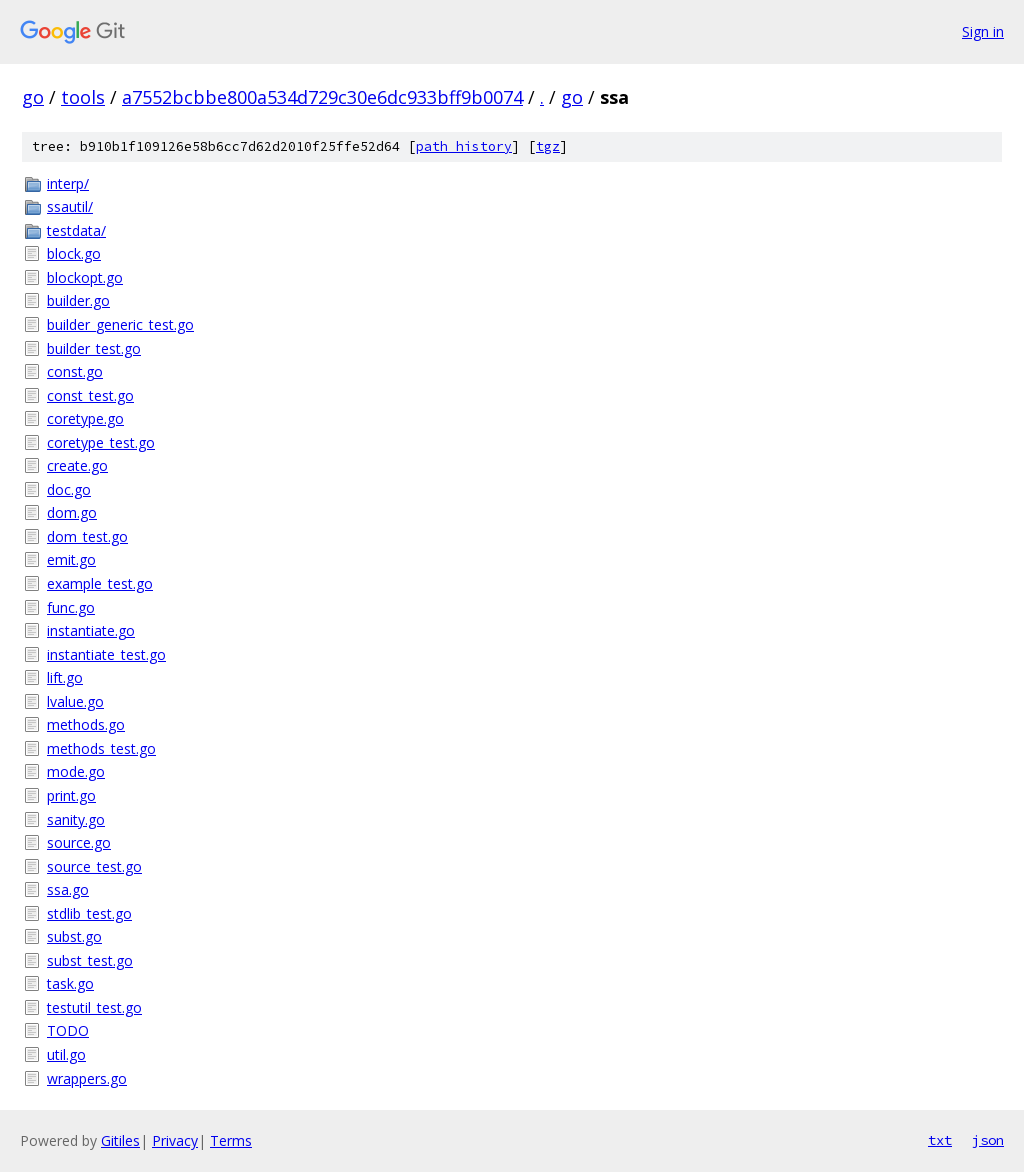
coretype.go (85, 418)
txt (940, 1140)
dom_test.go (87, 536)
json (988, 1140)
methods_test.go (101, 748)
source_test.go (94, 866)
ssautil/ (70, 206)
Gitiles (120, 1140)
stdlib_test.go (89, 913)
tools (83, 97)
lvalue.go (75, 701)
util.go (66, 1054)
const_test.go (90, 395)
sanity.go (76, 819)
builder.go (78, 300)
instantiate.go (91, 630)
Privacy (175, 1140)
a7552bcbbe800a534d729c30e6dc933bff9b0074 (322, 97)
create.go (77, 465)
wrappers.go (87, 1078)
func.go (71, 607)
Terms (231, 1140)
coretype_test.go (101, 442)
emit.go (71, 559)
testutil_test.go (94, 1007)
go (33, 97)
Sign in (983, 31)
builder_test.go (94, 348)
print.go (71, 795)
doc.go (69, 489)
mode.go (76, 771)
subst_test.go (90, 960)
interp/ (68, 183)
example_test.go (100, 583)
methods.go (86, 724)
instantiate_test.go (106, 654)
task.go (70, 983)
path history (464, 146)
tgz (548, 146)
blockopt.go (85, 277)
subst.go (74, 936)
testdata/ (76, 230)
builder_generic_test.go (120, 324)
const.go (75, 371)
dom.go (72, 512)
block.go (74, 253)
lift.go (65, 677)
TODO (68, 1030)
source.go (79, 842)
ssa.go (68, 889)
